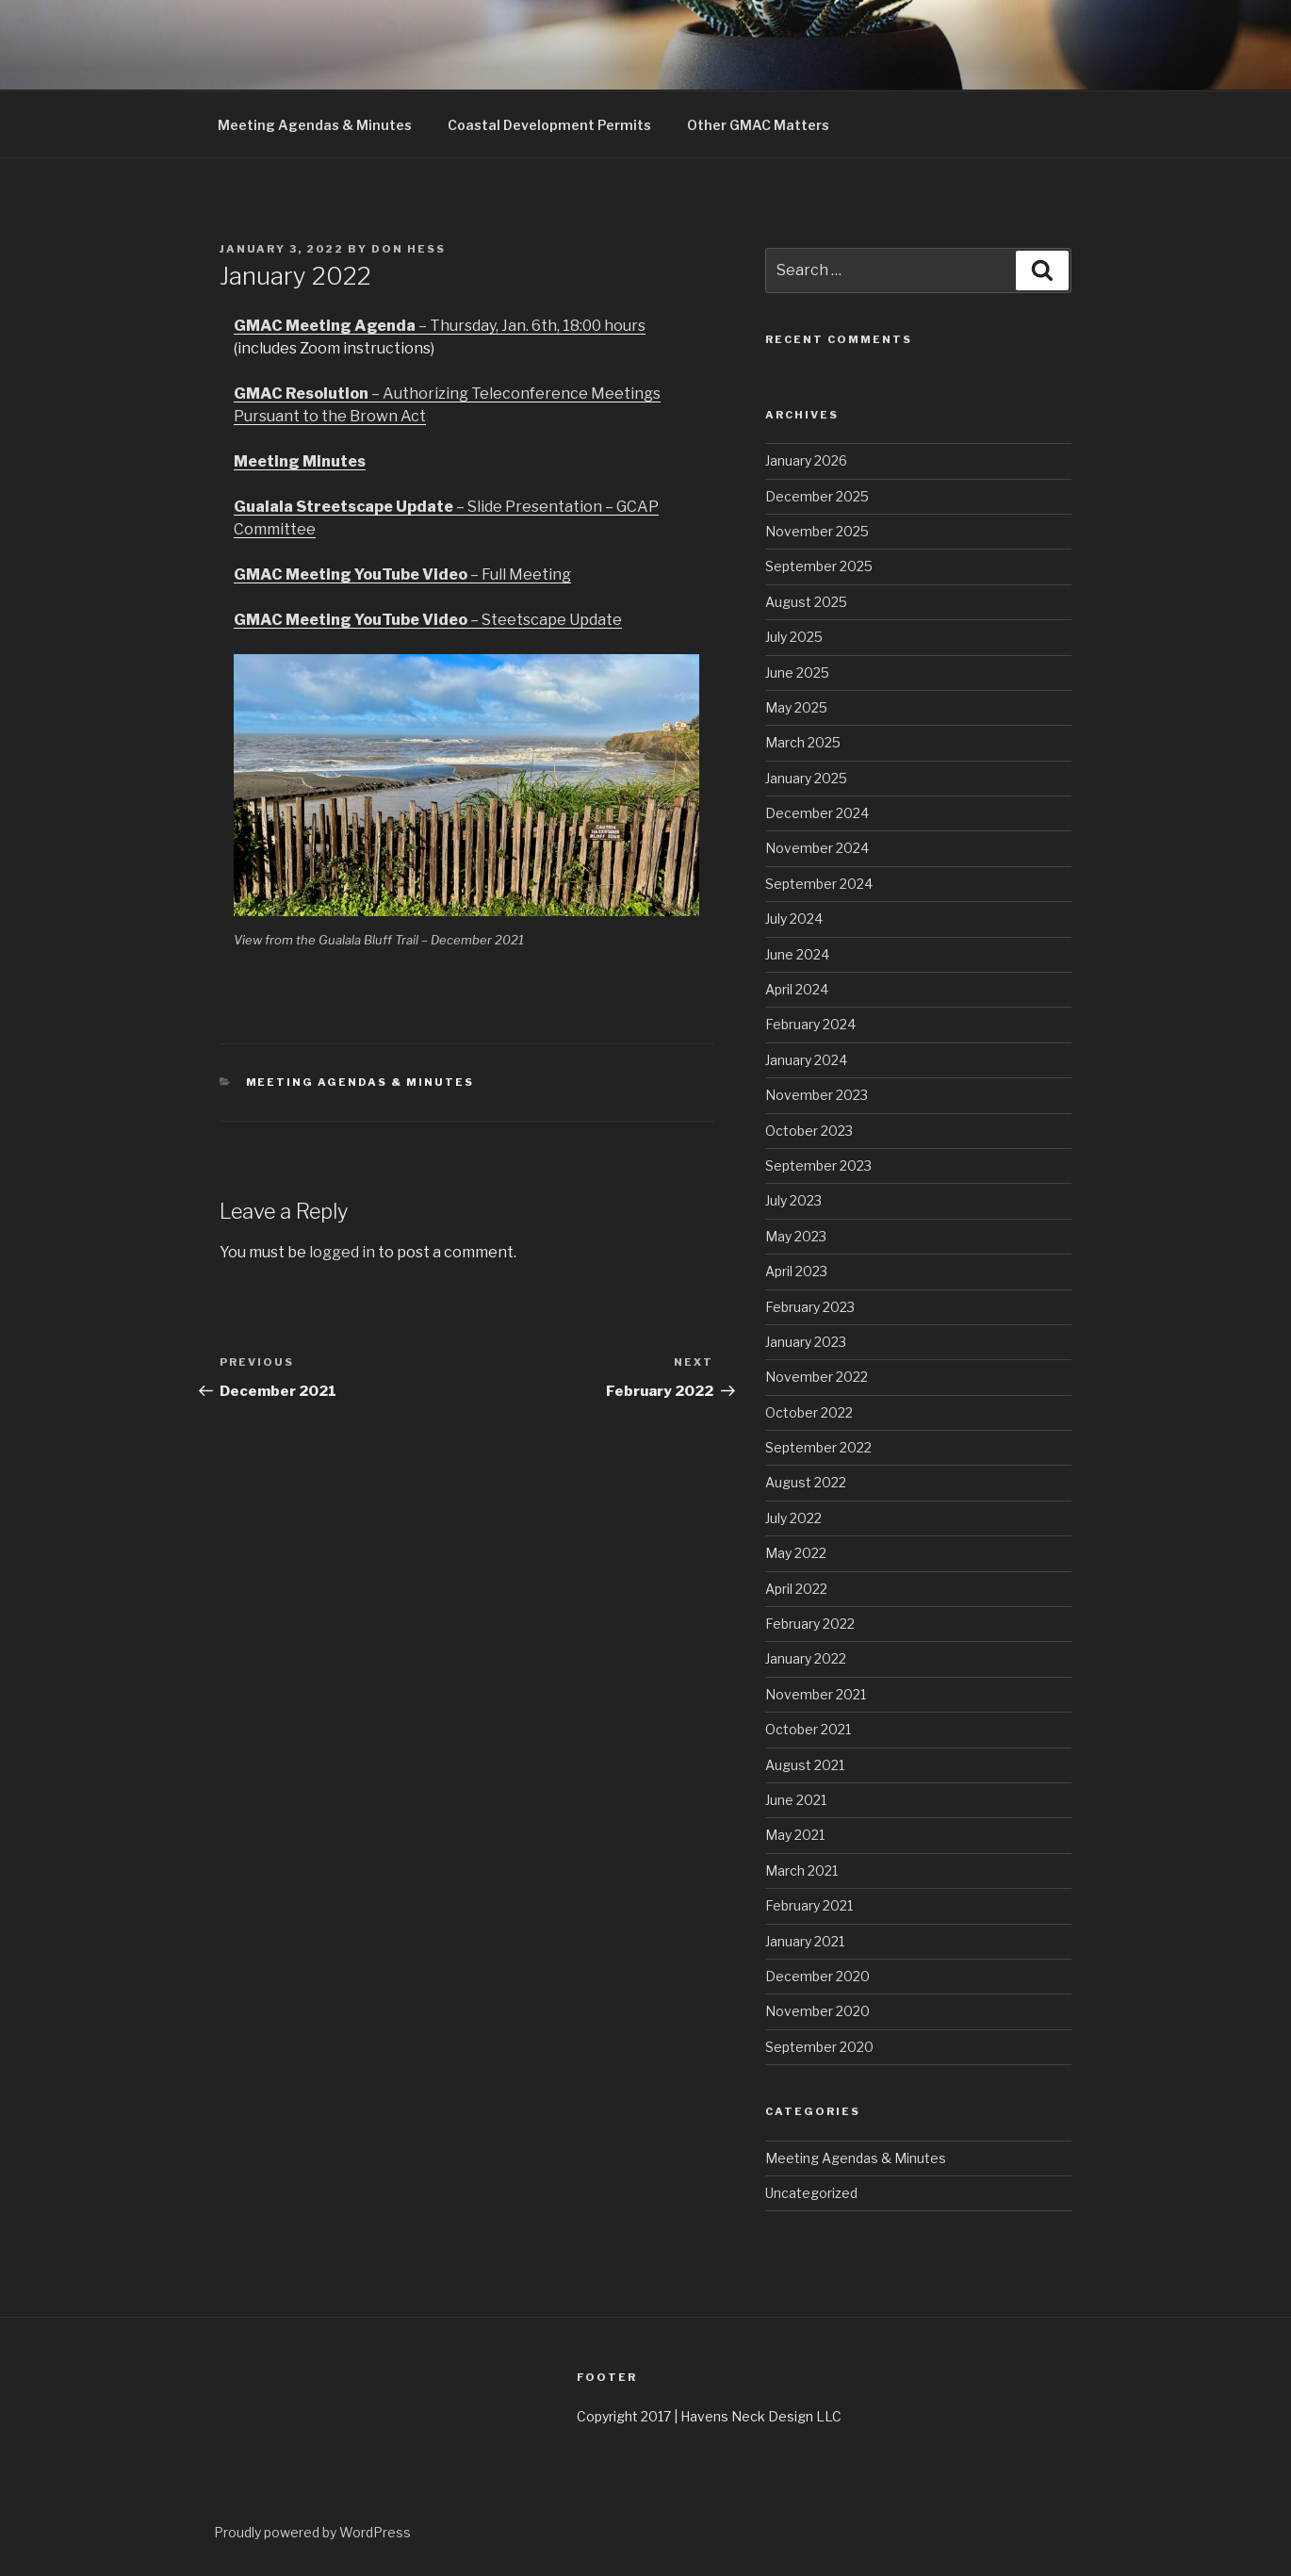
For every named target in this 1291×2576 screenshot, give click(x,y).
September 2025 (819, 566)
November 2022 (816, 1377)
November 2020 (817, 2011)
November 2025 (817, 531)
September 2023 (818, 1165)
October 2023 (809, 1131)
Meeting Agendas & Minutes (315, 125)
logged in (342, 1252)
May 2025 (796, 707)
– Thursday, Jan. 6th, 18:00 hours (440, 326)
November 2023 (816, 1095)
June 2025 (797, 673)
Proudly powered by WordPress (312, 2532)
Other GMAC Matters (758, 125)
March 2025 (803, 742)
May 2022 (795, 1553)
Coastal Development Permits (549, 125)
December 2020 (817, 1976)
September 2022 (818, 1447)
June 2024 (797, 954)
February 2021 (809, 1905)
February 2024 (810, 1024)
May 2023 (795, 1236)
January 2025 (806, 778)
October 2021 (808, 1729)
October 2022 (809, 1412)
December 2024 (817, 813)
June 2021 (795, 1800)
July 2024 (794, 919)
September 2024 (819, 884)
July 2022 (793, 1518)
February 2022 (810, 1624)
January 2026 (806, 460)
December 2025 (817, 496)
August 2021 (804, 1765)
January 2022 (805, 1658)
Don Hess (408, 248)
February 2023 (810, 1307)
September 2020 (819, 2047)
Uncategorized (811, 2193)
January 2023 (805, 1342)
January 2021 (804, 1941)
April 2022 (796, 1589)
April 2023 (796, 1271)
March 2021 (801, 1870)
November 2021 (815, 1694)
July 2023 (793, 1200)
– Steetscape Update (428, 620)
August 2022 (805, 1482)
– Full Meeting (402, 574)
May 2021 (795, 1835)
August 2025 (806, 602)
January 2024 (806, 1060)
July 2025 (794, 637)
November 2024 (817, 848)
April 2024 (796, 989)
